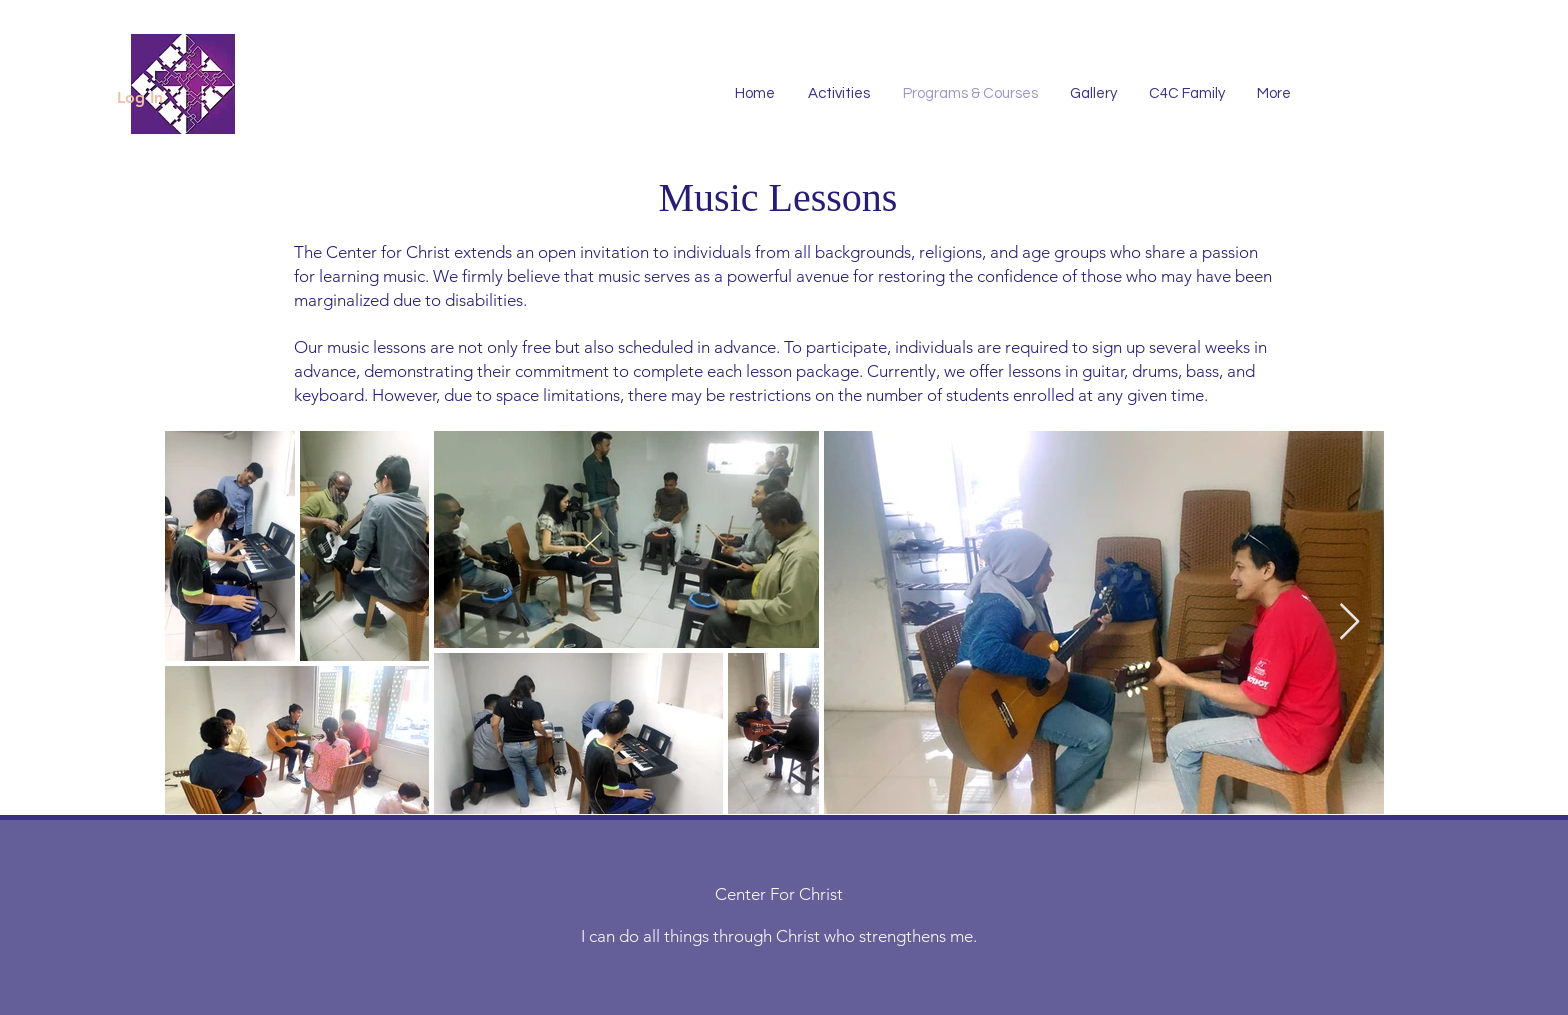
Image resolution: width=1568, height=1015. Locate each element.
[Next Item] (1349, 622)
